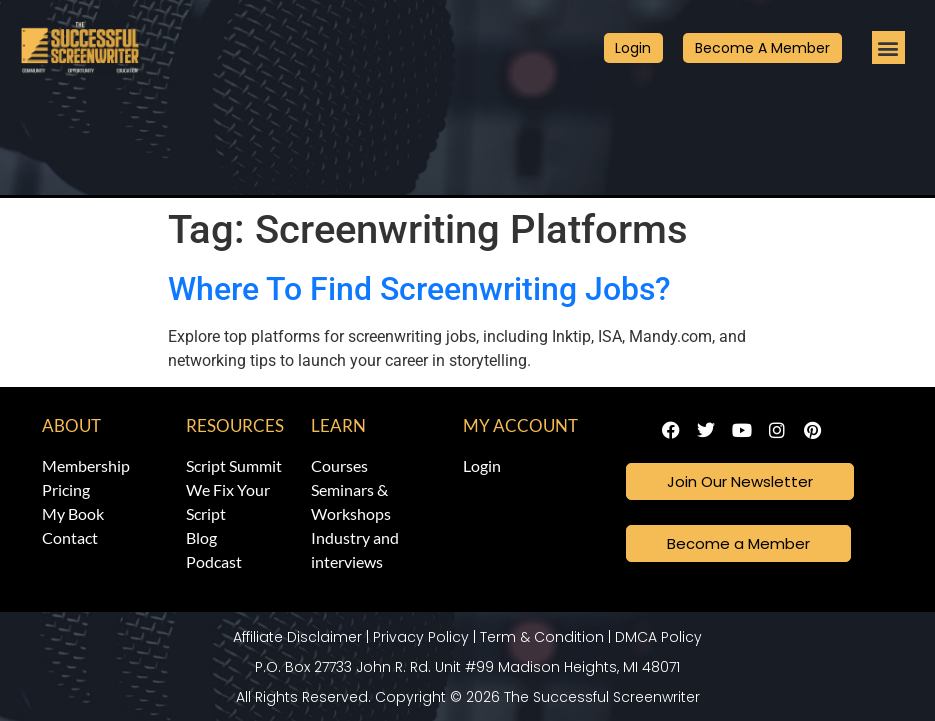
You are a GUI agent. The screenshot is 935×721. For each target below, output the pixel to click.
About (71, 425)
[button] (888, 47)
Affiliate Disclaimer (297, 636)
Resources (235, 425)
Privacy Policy (421, 636)
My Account (520, 425)
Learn (338, 425)
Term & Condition (542, 636)
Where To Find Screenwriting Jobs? (419, 289)
